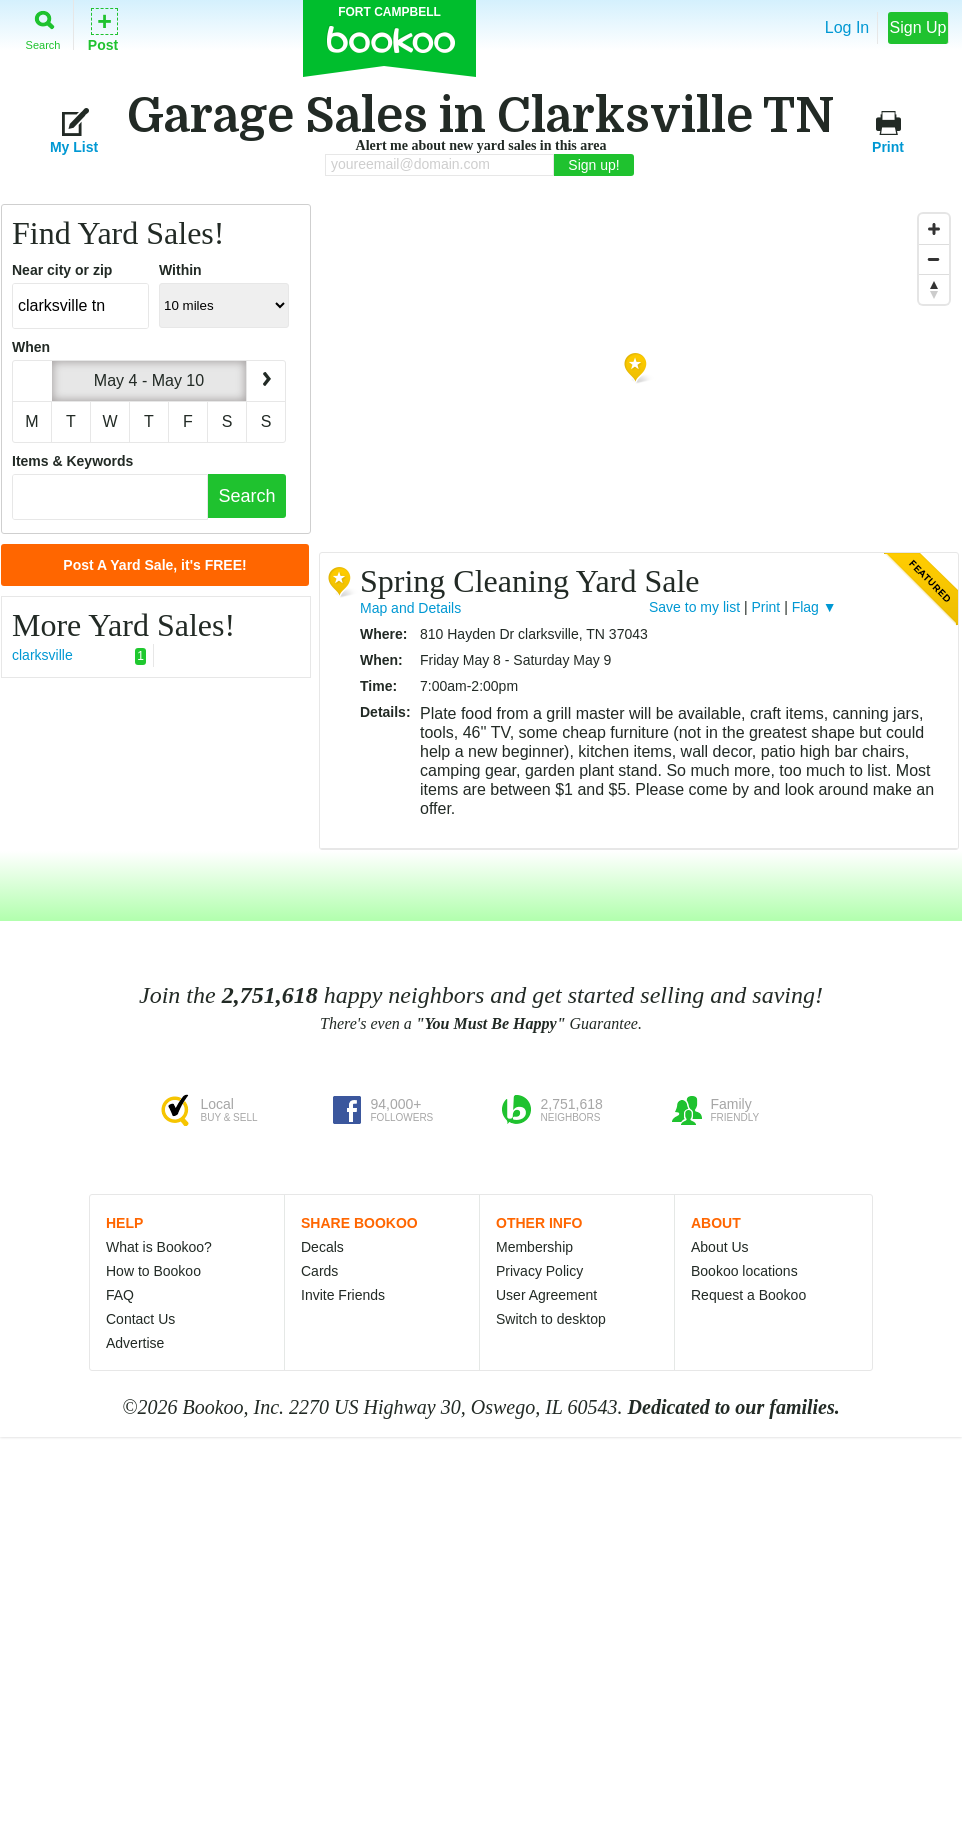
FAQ (120, 1295)
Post (103, 28)
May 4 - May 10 (149, 380)
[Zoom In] (934, 229)
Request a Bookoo (748, 1295)
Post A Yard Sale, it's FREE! (154, 565)
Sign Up (918, 27)
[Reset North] (934, 289)
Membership (534, 1247)
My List (74, 130)
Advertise (135, 1343)
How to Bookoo (153, 1271)
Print (888, 130)
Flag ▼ (814, 607)
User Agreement (546, 1295)
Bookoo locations (744, 1271)
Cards (319, 1271)
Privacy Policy (539, 1271)
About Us (720, 1247)
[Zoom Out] (934, 259)
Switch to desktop (551, 1319)
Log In (847, 27)
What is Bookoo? (159, 1247)
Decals (322, 1247)
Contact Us (140, 1319)
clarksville (79, 656)
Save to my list (694, 607)
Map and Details (410, 608)
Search (43, 26)
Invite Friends (343, 1295)
